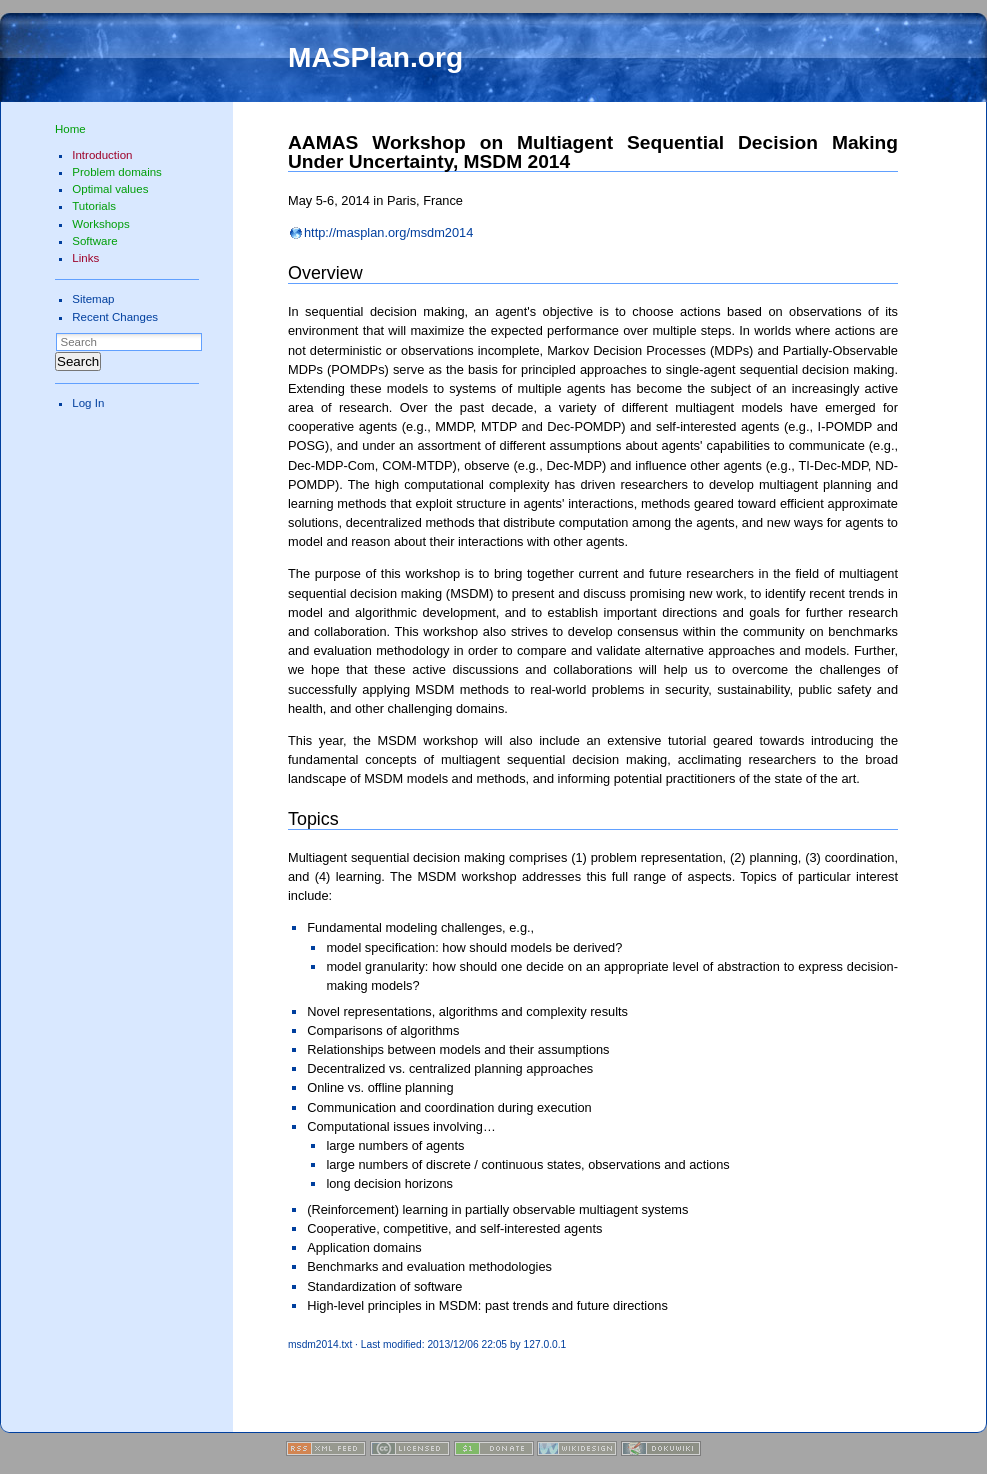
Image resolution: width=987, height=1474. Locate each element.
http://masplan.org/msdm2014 (388, 232)
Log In (88, 403)
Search (78, 361)
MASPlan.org (375, 57)
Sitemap (93, 299)
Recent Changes (115, 317)
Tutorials (94, 206)
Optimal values (110, 189)
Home (70, 129)
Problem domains (117, 172)
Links (85, 258)
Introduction (102, 155)
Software (94, 241)
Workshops (100, 224)
